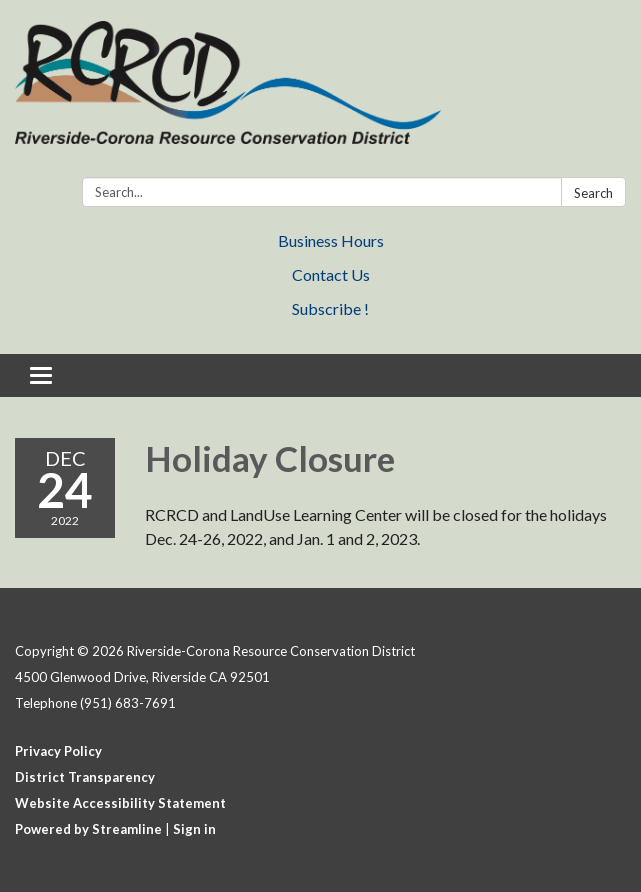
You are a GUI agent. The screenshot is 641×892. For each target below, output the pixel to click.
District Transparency (85, 777)
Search (593, 193)
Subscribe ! (330, 308)
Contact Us (331, 274)
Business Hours (331, 240)
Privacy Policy (58, 751)
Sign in (194, 829)
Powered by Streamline (88, 829)
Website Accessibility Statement (120, 803)
